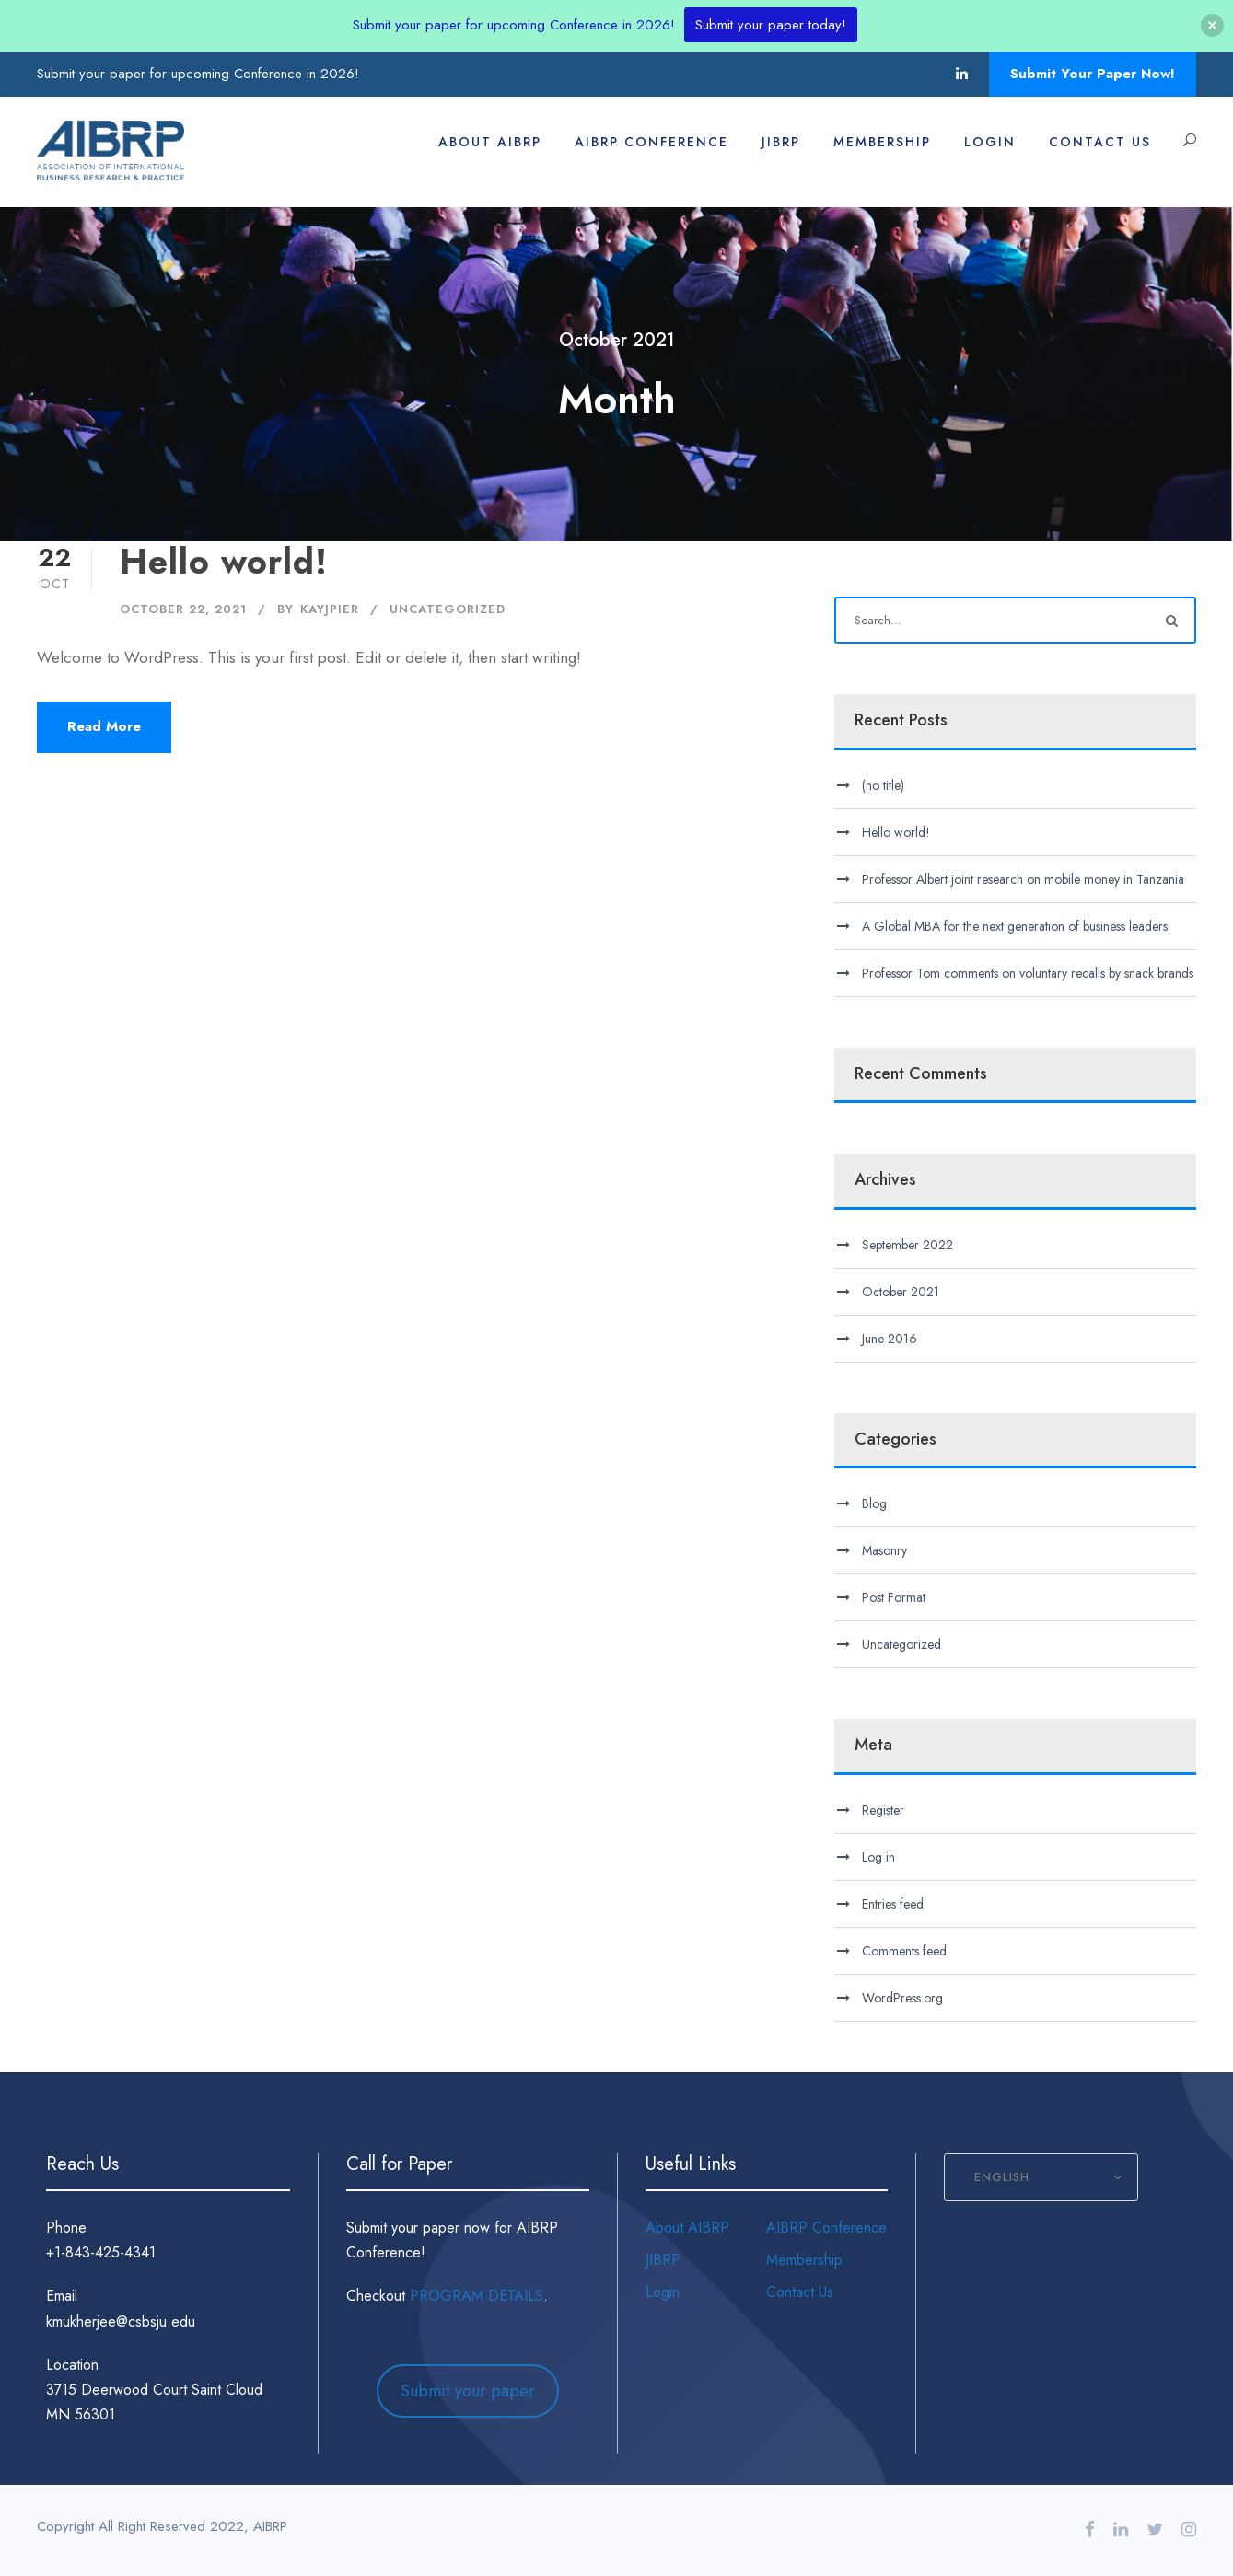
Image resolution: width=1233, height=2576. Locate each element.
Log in (878, 1857)
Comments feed (904, 1951)
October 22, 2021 (183, 609)
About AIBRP (489, 142)
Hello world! (224, 561)
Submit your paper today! (770, 25)
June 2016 (889, 1338)
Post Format (893, 1597)
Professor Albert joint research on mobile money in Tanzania (1023, 879)
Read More (104, 726)
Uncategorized (448, 609)
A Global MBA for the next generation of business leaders (1015, 926)
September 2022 (907, 1245)
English (1001, 2177)
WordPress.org (902, 1998)
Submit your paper (468, 2391)
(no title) (883, 785)
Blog (874, 1503)
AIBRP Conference (651, 142)
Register (883, 1810)
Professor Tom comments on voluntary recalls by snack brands (1027, 973)
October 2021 (900, 1291)
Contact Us (1100, 142)
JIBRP (781, 142)
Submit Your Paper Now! (1092, 74)
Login (990, 142)
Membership (882, 142)
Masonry (884, 1550)
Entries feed (893, 1904)
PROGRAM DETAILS (476, 2295)
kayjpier (329, 609)
